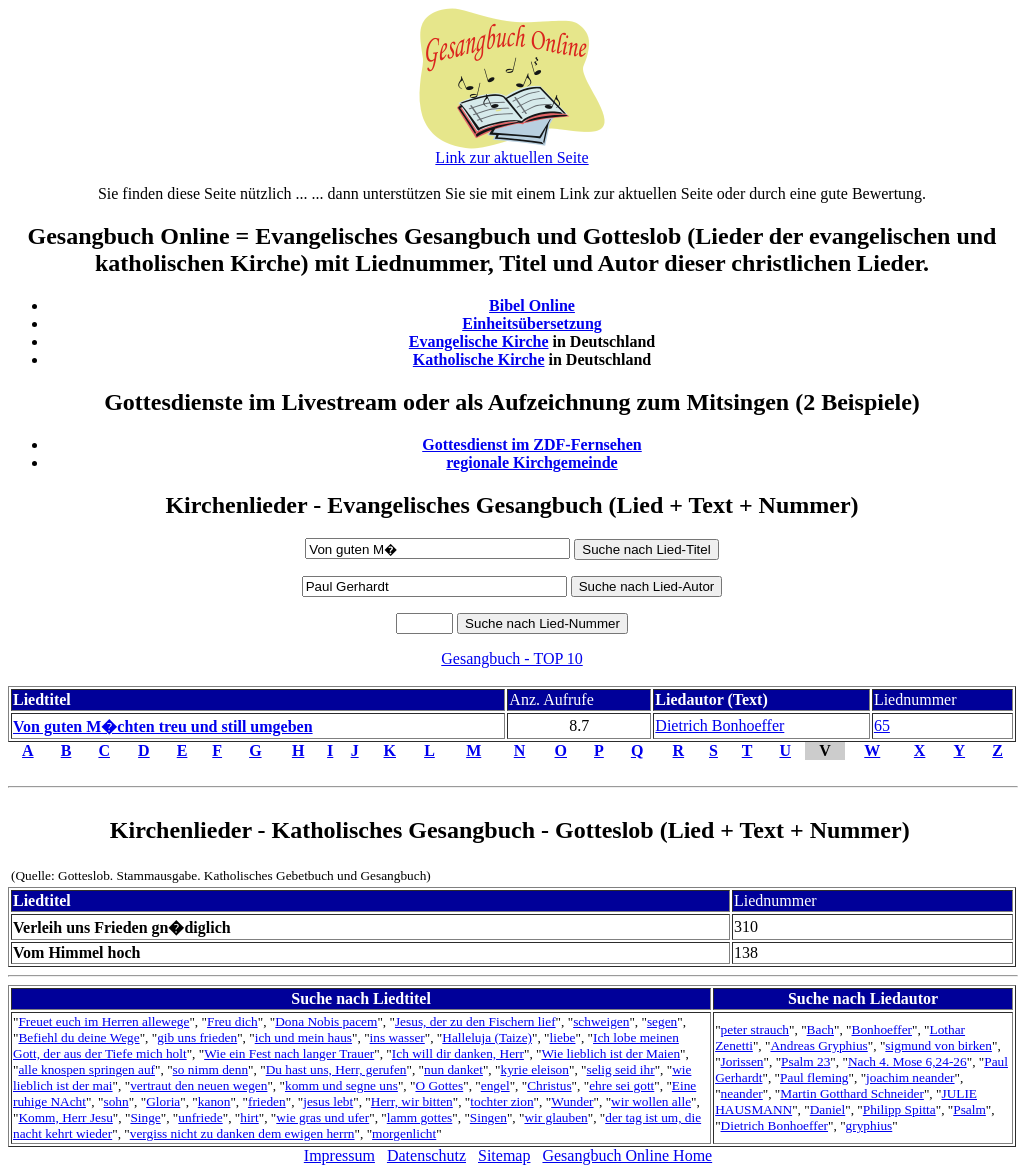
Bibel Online (532, 305)
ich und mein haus (303, 1037)
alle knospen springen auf (86, 1069)
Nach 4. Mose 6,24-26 (907, 1061)
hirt (249, 1117)
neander (742, 1093)
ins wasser (397, 1037)
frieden (267, 1101)
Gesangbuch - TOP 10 (511, 658)
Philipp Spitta (899, 1109)
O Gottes (439, 1085)
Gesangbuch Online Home (627, 1155)
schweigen (601, 1021)
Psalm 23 (805, 1061)
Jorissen (742, 1061)
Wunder (572, 1101)
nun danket (453, 1069)
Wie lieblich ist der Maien (610, 1053)
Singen (488, 1117)
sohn (115, 1101)
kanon (214, 1101)
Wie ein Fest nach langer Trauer (289, 1053)
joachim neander (910, 1077)
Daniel (828, 1109)
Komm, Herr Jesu (65, 1117)
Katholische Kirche (479, 359)
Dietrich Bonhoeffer (719, 725)
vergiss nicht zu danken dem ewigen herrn (242, 1133)
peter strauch (755, 1029)
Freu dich (232, 1021)
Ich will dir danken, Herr (458, 1053)
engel (495, 1085)
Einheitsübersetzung (532, 323)
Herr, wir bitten (412, 1101)
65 (882, 725)
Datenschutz (426, 1155)
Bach (820, 1029)
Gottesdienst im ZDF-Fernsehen (532, 444)
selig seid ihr (621, 1069)
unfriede (200, 1117)
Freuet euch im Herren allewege (103, 1021)
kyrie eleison (534, 1069)
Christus (549, 1085)
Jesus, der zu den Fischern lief (475, 1021)
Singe (145, 1117)
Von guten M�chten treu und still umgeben (163, 726)
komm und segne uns (341, 1085)
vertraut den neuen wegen (198, 1085)
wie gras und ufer (322, 1117)
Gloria (163, 1101)
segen (662, 1021)
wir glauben (555, 1117)
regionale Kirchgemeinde (531, 462)
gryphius (869, 1125)
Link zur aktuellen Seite (511, 157)
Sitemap (504, 1155)
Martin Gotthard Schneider (852, 1093)
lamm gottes (420, 1117)
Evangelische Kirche (479, 341)
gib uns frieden (197, 1037)
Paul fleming (814, 1077)
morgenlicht (404, 1133)
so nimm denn (211, 1069)
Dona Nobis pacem (326, 1021)
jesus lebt (328, 1101)
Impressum (339, 1155)
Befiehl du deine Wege (78, 1037)
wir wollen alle (651, 1101)
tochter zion (501, 1101)
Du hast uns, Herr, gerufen (336, 1069)
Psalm (969, 1109)
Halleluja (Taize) (487, 1037)
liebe (563, 1037)
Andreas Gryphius (818, 1045)
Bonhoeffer (882, 1029)
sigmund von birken (938, 1045)
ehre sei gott (621, 1085)
